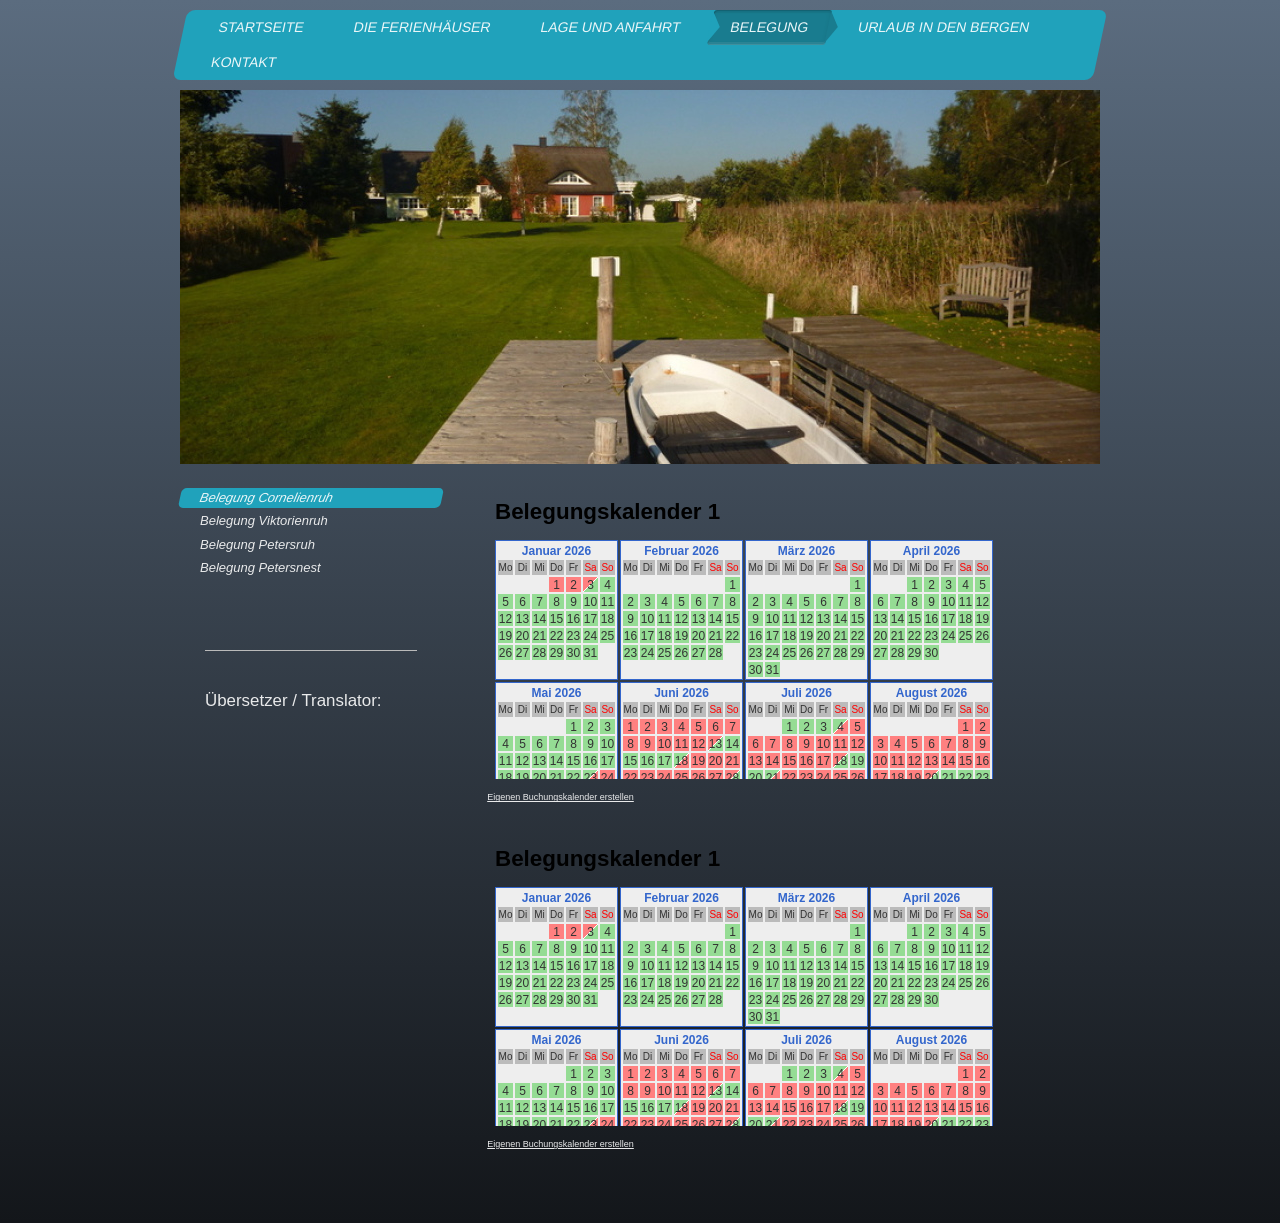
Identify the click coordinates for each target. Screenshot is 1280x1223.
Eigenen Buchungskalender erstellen (560, 797)
